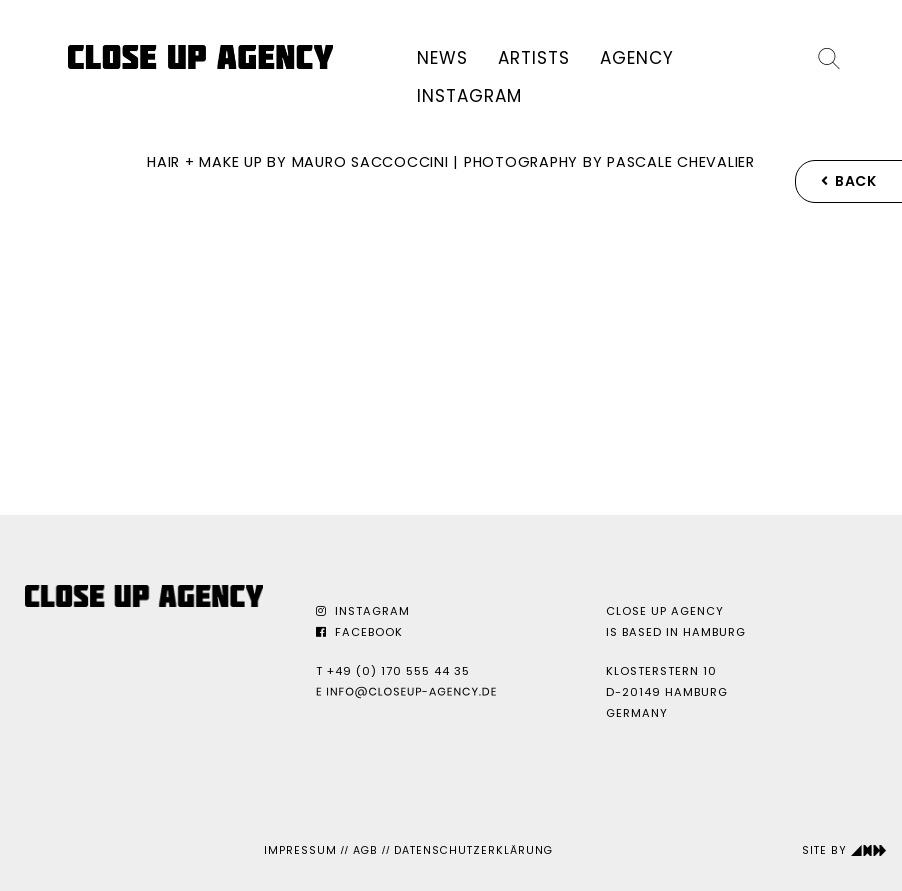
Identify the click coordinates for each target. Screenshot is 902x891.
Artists (534, 58)
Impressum (300, 850)
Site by (844, 850)
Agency (637, 58)
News (442, 58)
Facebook (359, 632)
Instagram (469, 96)
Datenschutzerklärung (473, 850)
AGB (365, 850)
